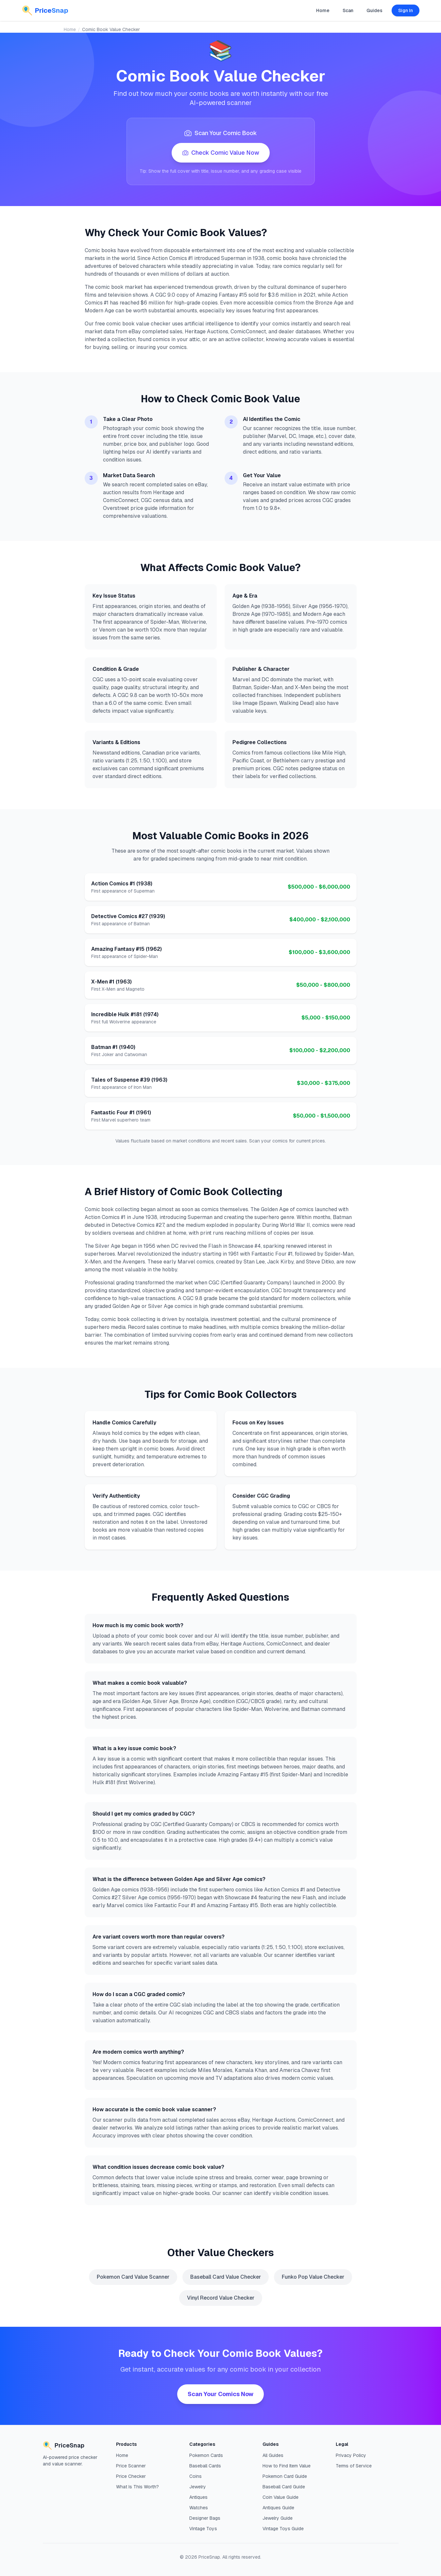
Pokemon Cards (206, 2455)
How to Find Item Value (287, 2466)
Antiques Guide (278, 2508)
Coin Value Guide (280, 2497)
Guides (374, 10)
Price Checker (131, 2476)
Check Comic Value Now (220, 152)
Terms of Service (354, 2466)
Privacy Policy (351, 2455)
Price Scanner (131, 2466)
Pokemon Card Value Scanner (133, 2276)
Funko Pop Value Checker (313, 2276)
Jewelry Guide (278, 2518)
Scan (348, 10)
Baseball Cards (205, 2466)
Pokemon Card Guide (285, 2476)
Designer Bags (204, 2518)
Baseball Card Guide (284, 2487)
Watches (198, 2508)
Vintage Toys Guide (283, 2529)
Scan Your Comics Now (220, 2394)
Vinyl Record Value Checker (220, 2297)
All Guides (273, 2455)
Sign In (405, 10)
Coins (195, 2476)
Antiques (198, 2497)
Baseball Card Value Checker (225, 2276)
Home (323, 10)
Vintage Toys (203, 2529)
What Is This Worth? (137, 2487)
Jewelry (197, 2487)
